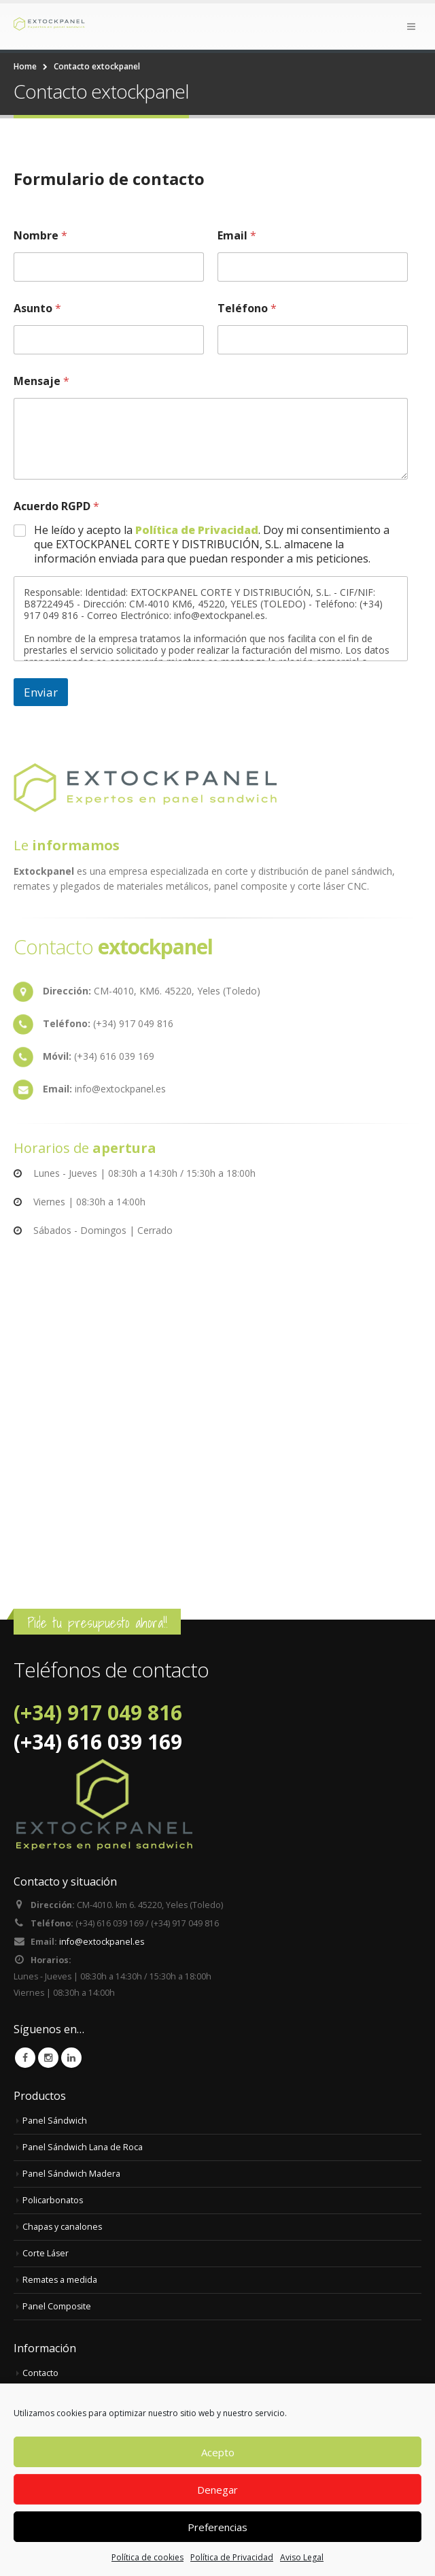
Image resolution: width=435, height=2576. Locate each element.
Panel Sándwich (54, 2123)
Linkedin (71, 2060)
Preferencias (217, 2527)
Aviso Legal (302, 2557)
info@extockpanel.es (102, 1944)
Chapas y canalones (62, 2229)
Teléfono (247, 308)
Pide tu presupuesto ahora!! (97, 1622)
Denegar (217, 2489)
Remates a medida (60, 2282)
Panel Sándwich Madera (71, 2176)
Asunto (37, 308)
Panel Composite (57, 2309)
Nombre (40, 235)
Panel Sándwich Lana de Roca (82, 2150)
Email (237, 235)
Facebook (25, 2060)
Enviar (41, 692)
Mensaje (41, 381)
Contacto (40, 2375)
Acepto (217, 2452)
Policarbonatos (53, 2203)
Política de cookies (147, 2557)
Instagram (48, 2060)
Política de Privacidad (231, 2557)
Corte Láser (45, 2256)
